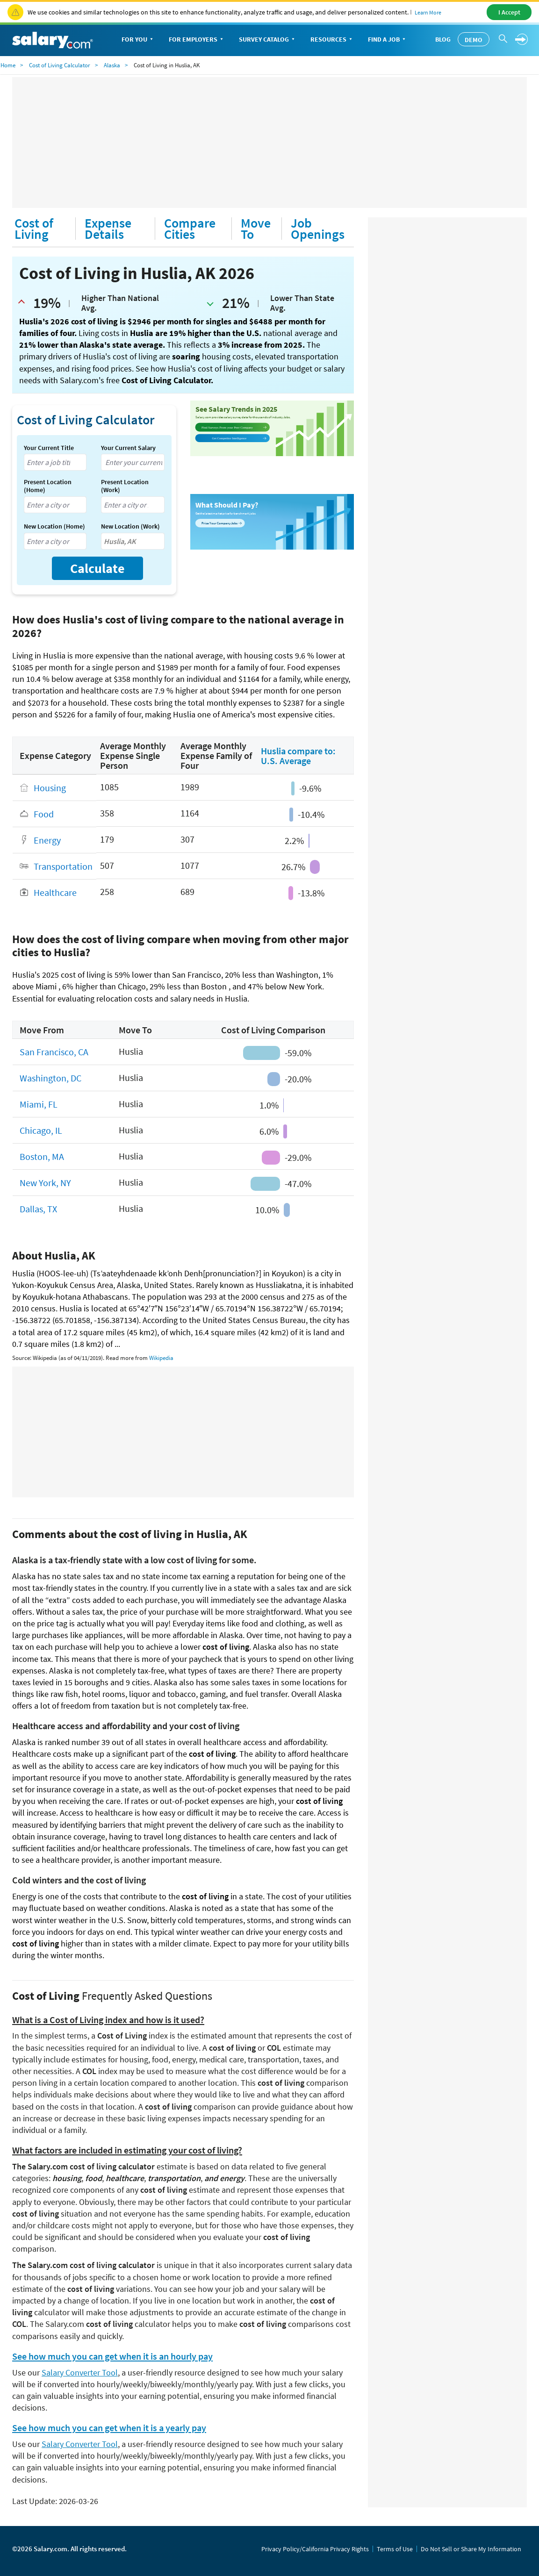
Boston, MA (42, 1156)
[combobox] (55, 462)
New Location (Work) (130, 526)
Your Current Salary (128, 448)
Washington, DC (50, 1078)
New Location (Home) (54, 526)
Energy (47, 840)
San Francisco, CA (54, 1052)
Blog (443, 39)
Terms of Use (395, 2549)
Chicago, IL (41, 1130)
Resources (332, 40)
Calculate (97, 568)
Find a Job (387, 40)
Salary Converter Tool (80, 2372)
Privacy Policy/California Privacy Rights (315, 2549)
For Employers (197, 40)
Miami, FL (38, 1104)
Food (44, 814)
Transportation (63, 866)
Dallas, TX (38, 1209)
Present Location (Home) (48, 486)
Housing (50, 788)
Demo (473, 40)
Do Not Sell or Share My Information (471, 2549)
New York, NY (45, 1182)
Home (7, 65)
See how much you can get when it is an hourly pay (112, 2356)
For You (138, 40)
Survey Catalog (267, 40)
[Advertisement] (269, 142)
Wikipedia (161, 1358)
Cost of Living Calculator (59, 65)
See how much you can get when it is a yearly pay (109, 2428)
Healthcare (55, 892)
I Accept (509, 12)
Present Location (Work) (125, 486)
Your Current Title (49, 448)
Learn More (428, 12)
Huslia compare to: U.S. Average (298, 755)
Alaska (112, 65)
